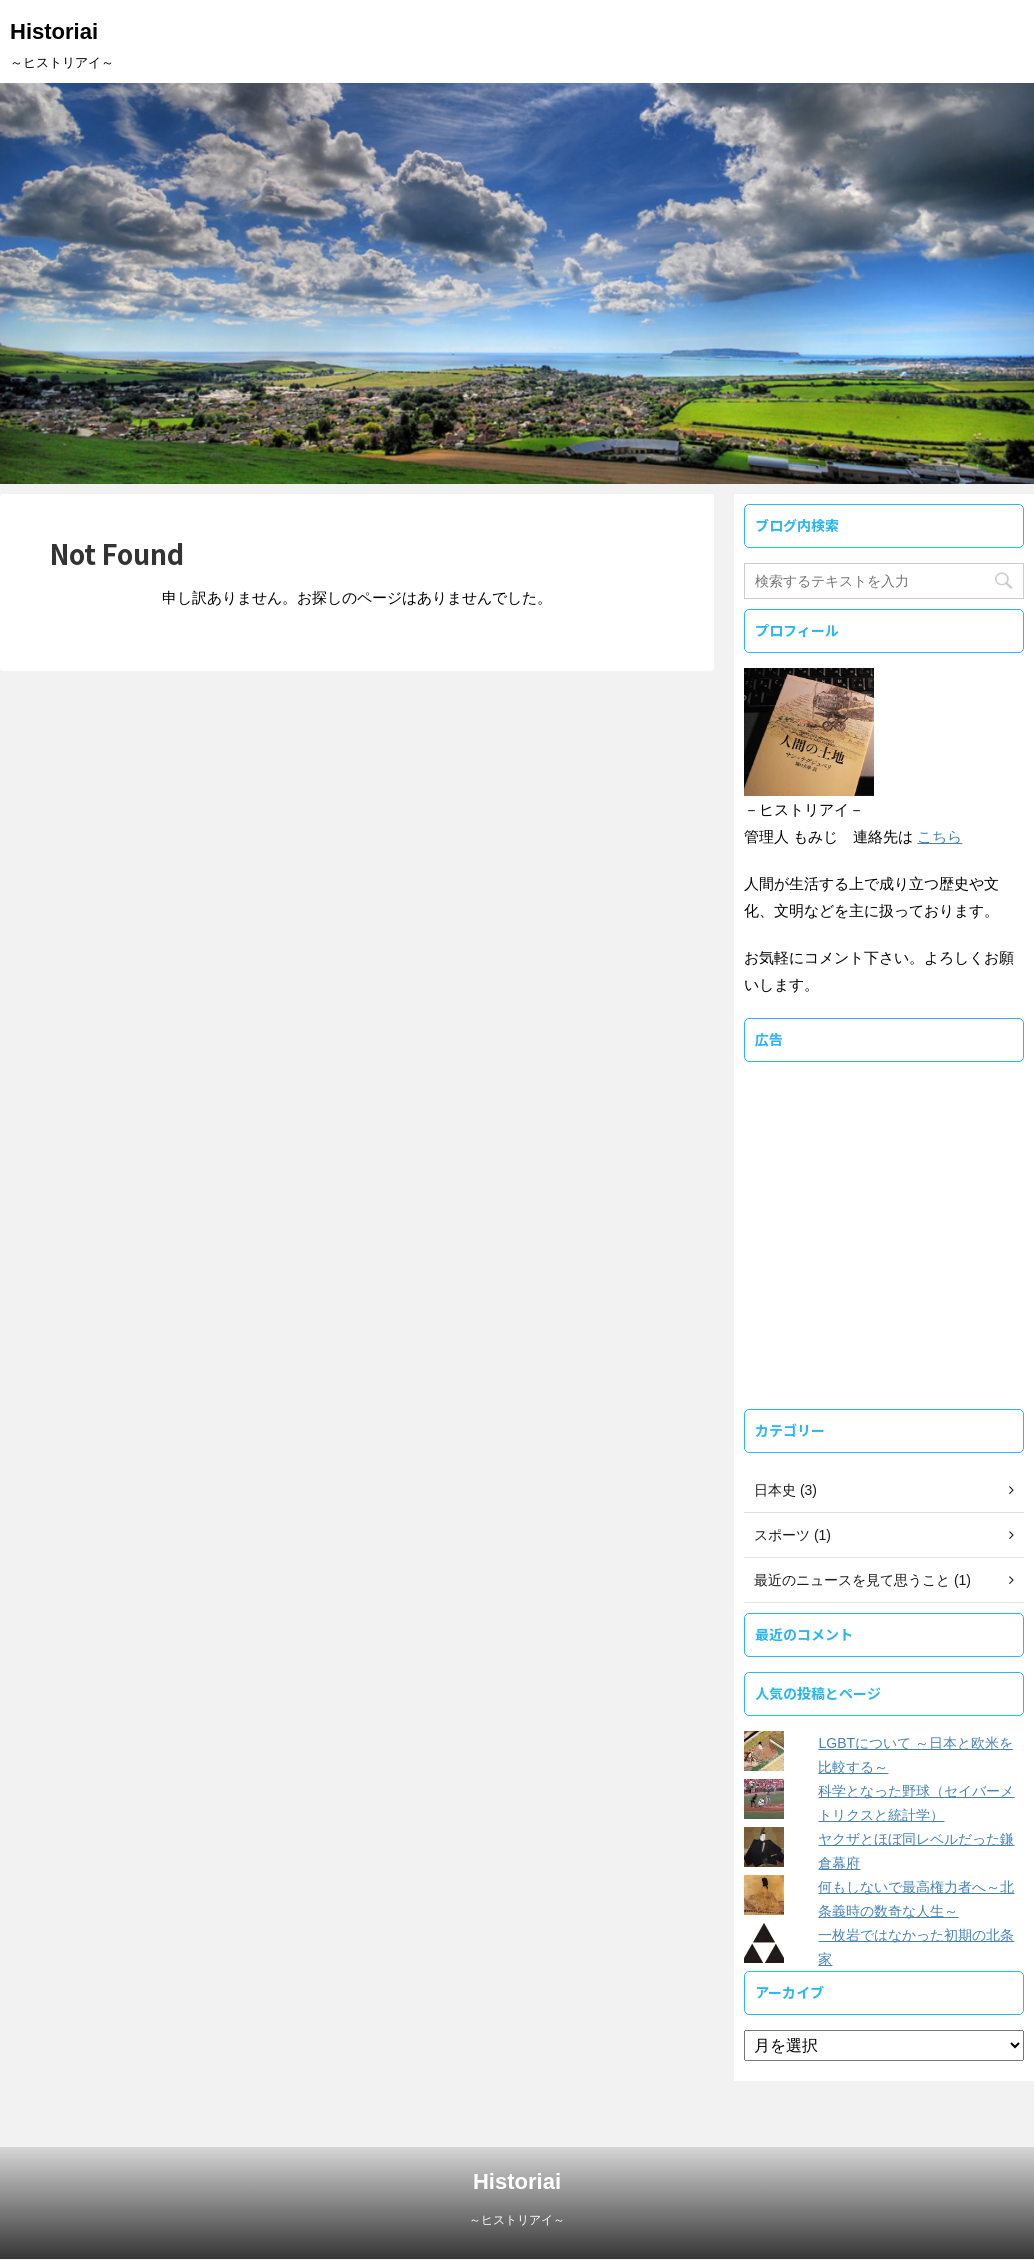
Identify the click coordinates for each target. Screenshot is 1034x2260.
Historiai (54, 31)
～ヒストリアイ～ (517, 2220)
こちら (939, 836)
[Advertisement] (884, 1256)
